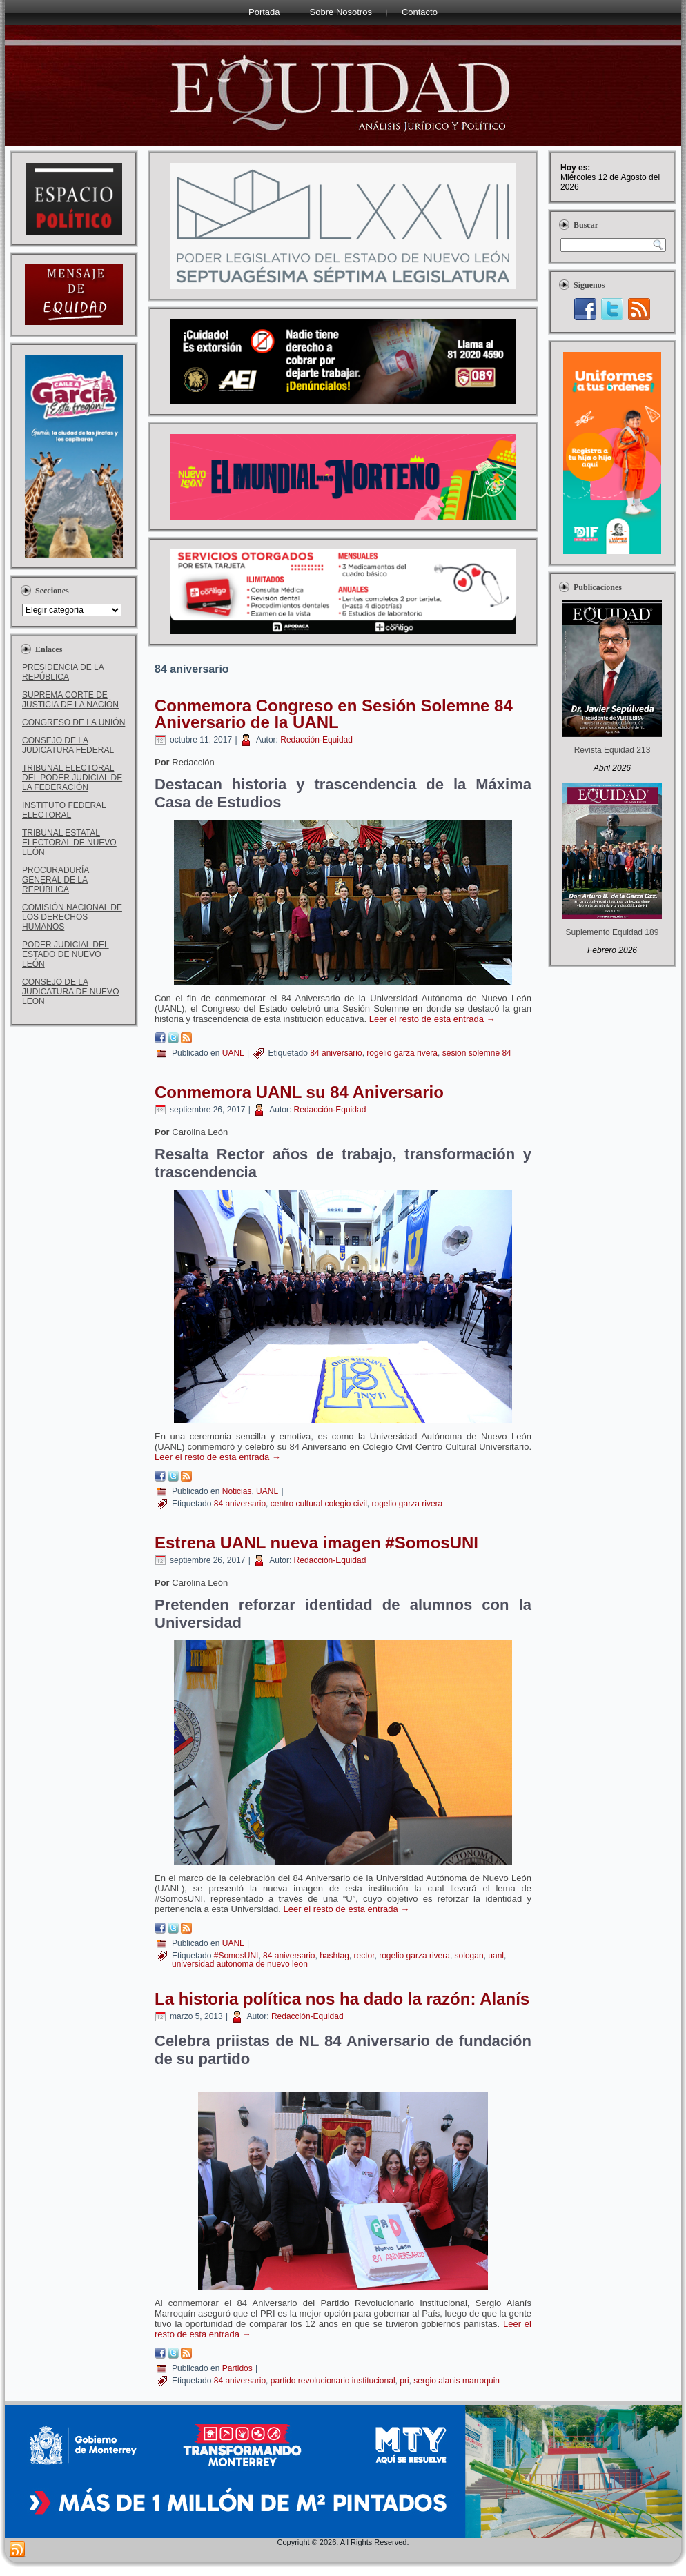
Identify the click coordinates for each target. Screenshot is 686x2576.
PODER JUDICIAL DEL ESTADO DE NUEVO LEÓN (65, 954)
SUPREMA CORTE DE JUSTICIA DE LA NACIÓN (70, 699)
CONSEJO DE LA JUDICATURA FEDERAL (68, 745)
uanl (496, 1955)
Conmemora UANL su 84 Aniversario (299, 1092)
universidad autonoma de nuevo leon (240, 1964)
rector (364, 1955)
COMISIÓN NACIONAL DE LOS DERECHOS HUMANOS (72, 917)
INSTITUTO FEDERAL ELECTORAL (64, 810)
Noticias (237, 1491)
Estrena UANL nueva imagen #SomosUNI (316, 1542)
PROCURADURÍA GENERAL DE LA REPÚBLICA (55, 879)
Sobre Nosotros (341, 12)
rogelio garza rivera (402, 1053)
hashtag (334, 1955)
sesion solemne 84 (476, 1053)
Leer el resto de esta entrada (432, 1019)
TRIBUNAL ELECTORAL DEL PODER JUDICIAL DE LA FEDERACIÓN (72, 777)
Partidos (237, 2368)
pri (404, 2381)
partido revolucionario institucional (333, 2381)
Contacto (420, 12)
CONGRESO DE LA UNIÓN (73, 722)
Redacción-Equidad (316, 740)
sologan (469, 1955)
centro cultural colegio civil (319, 1503)
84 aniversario (336, 1053)
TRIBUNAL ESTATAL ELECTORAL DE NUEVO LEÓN (69, 842)
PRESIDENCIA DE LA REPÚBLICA (63, 672)
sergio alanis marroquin (456, 2381)
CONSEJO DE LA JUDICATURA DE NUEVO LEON (70, 991)
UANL (233, 1053)
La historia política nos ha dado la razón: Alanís (342, 1998)
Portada (264, 12)
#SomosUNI (236, 1955)
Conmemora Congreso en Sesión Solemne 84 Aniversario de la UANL (334, 713)
